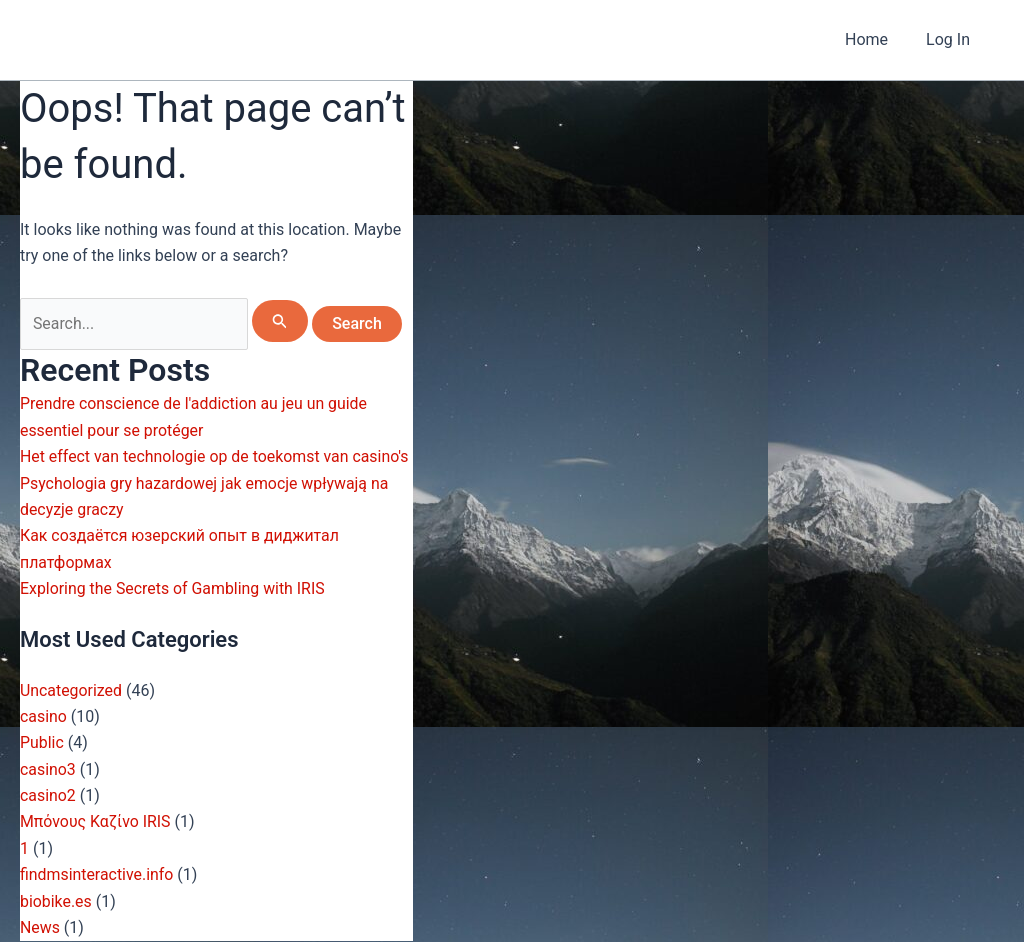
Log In (951, 39)
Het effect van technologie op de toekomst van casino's (216, 457)
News (40, 927)
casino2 (48, 795)
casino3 (48, 769)
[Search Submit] (281, 321)
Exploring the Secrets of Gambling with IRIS (173, 589)
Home (875, 39)
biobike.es (56, 901)
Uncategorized (71, 690)
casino (43, 716)
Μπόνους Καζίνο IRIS (96, 822)
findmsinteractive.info (97, 875)
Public (42, 743)
